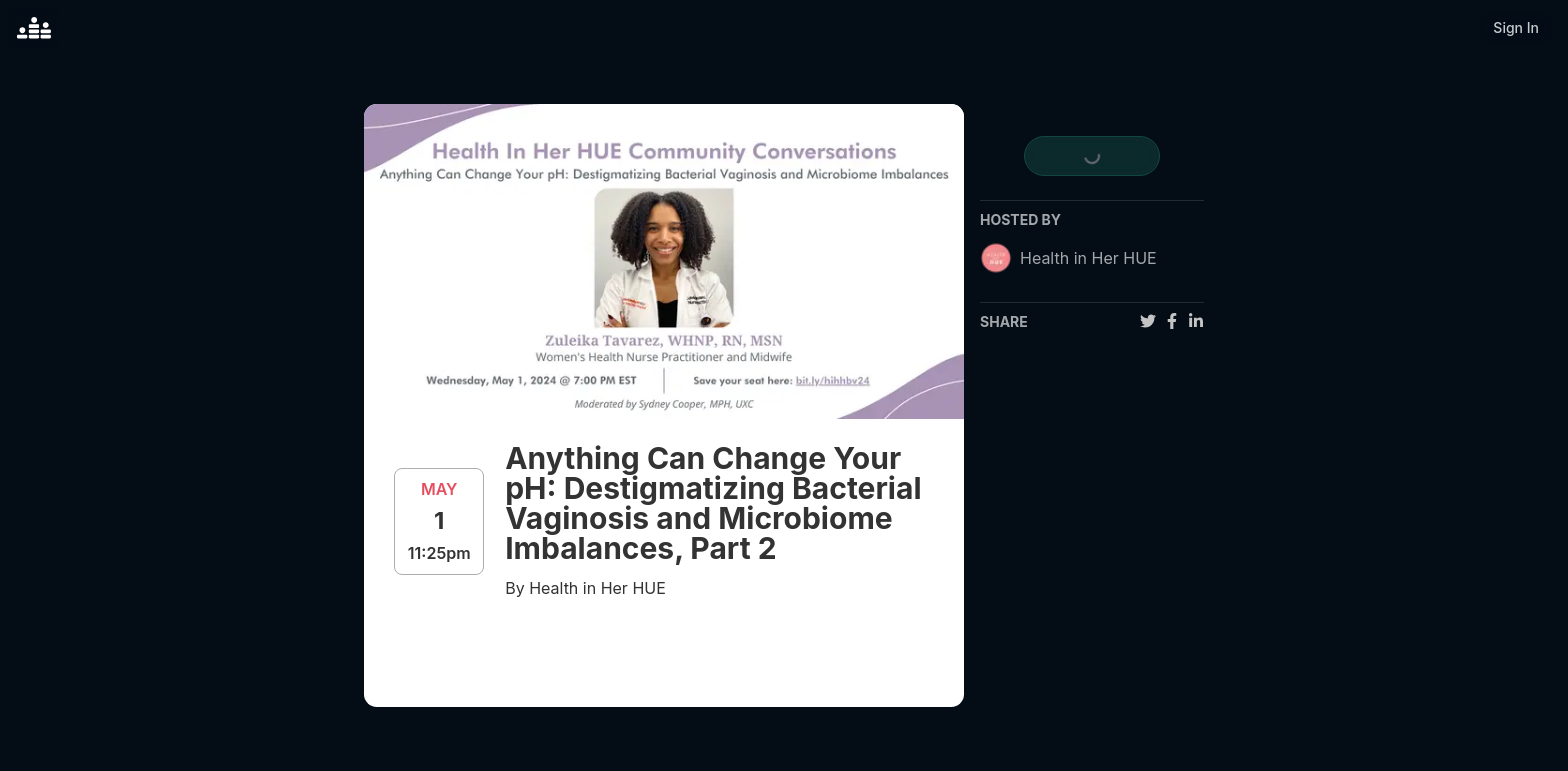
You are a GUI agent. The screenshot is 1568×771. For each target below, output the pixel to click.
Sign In (1516, 27)
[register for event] (1091, 156)
